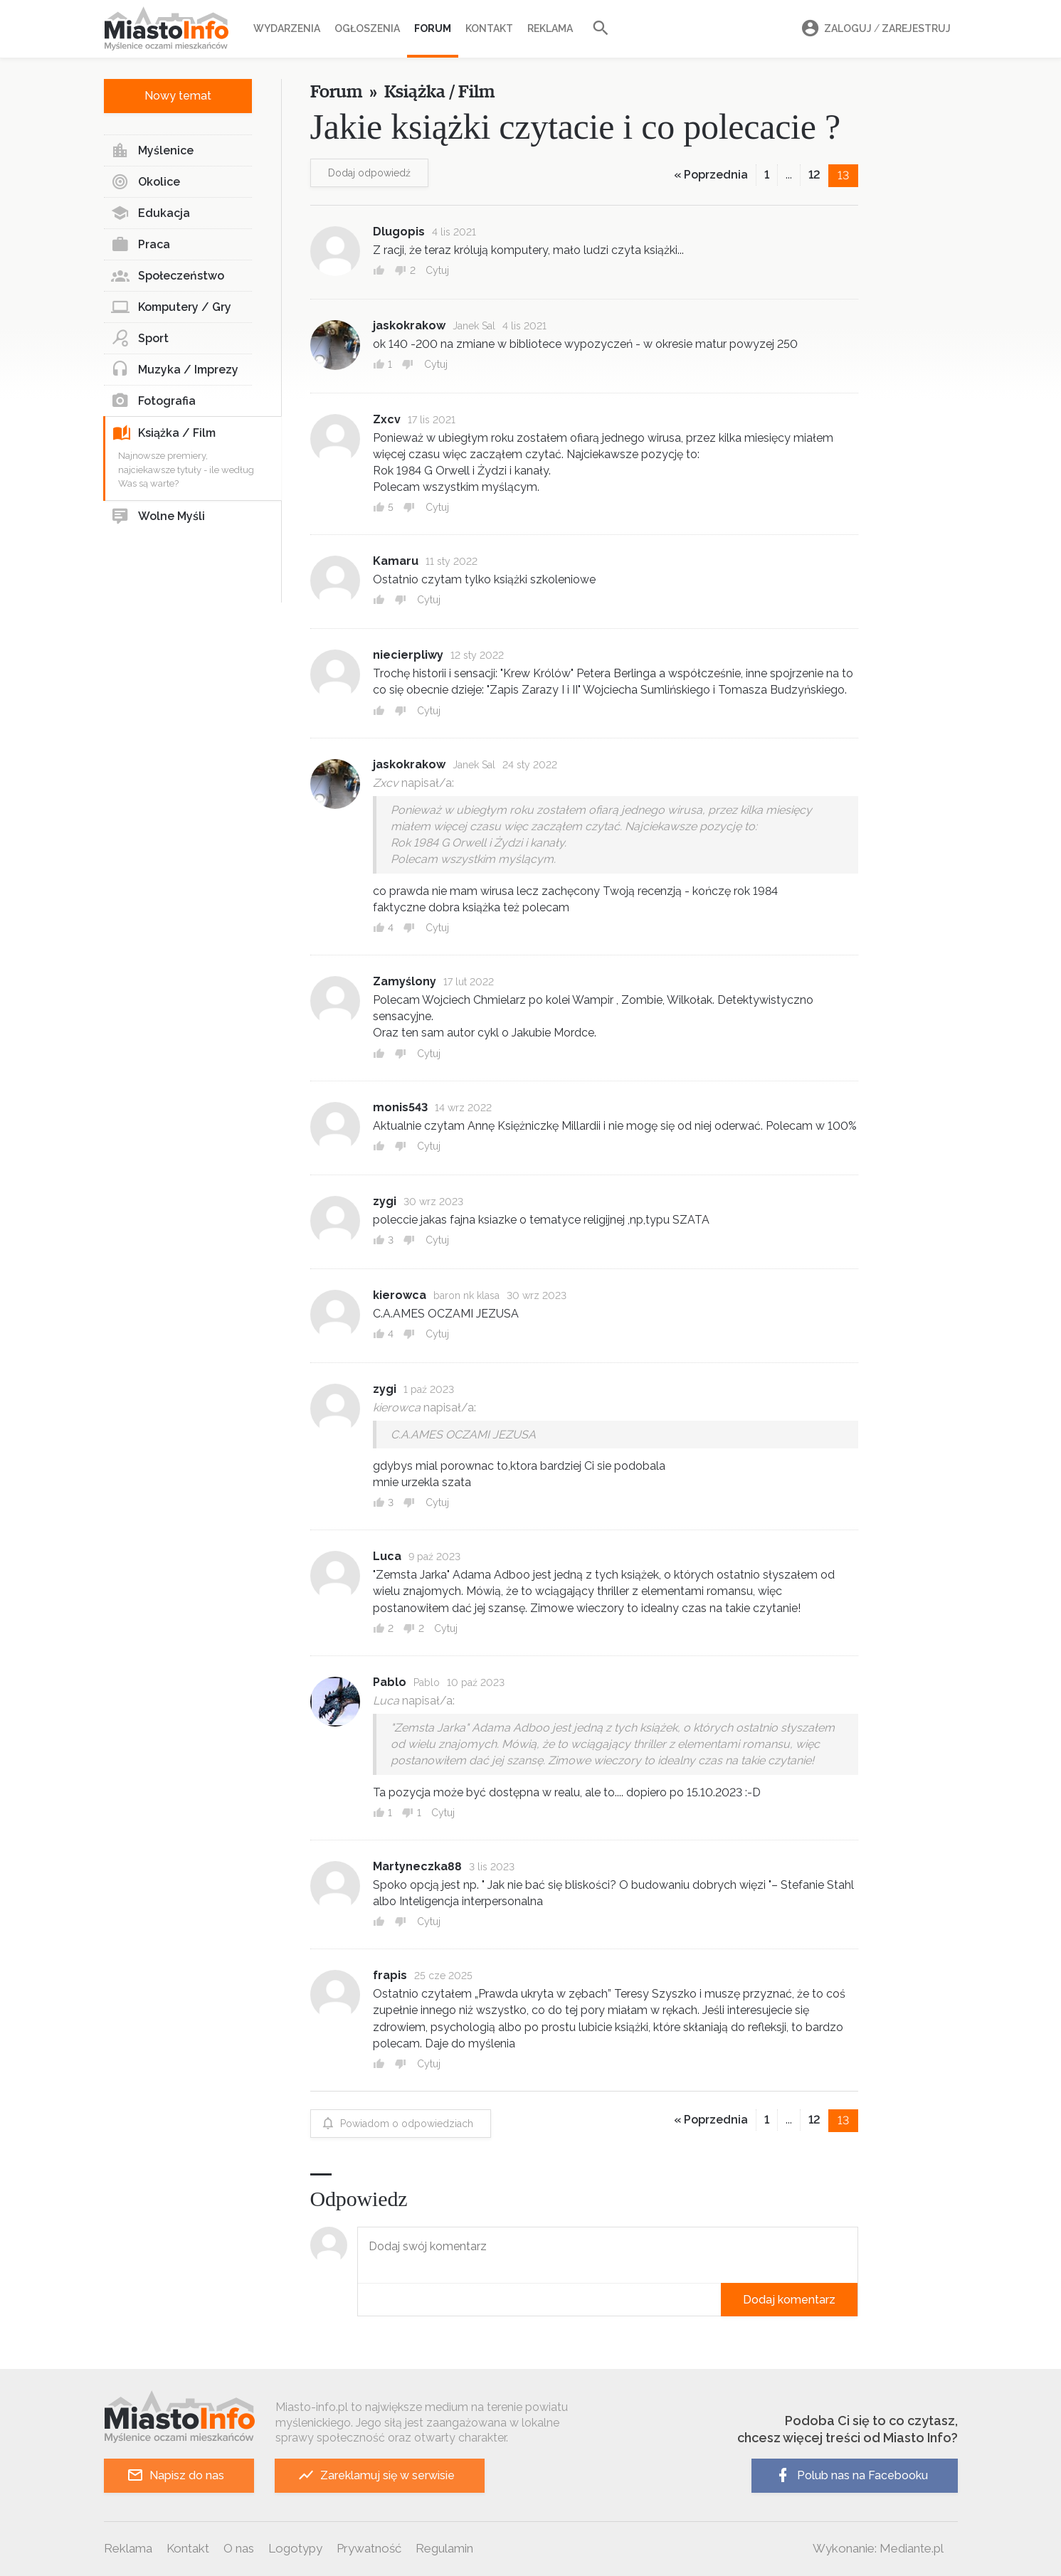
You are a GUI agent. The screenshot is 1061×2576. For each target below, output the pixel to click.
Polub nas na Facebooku (851, 2475)
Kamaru (395, 561)
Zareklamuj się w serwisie (376, 2475)
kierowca (399, 1295)
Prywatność (369, 2548)
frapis (390, 1975)
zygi (384, 1201)
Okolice (145, 182)
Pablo (389, 1682)
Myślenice (152, 150)
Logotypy (295, 2548)
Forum (432, 28)
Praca (140, 244)
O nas (238, 2548)
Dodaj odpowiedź (369, 173)
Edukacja (150, 213)
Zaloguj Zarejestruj (874, 29)
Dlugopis (399, 231)
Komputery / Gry (171, 307)
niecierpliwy (408, 655)
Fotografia (153, 401)
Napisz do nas (175, 2475)
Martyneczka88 (417, 1866)
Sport (140, 338)
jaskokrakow (409, 325)
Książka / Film (164, 433)
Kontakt (489, 28)
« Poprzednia (711, 174)
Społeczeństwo (167, 276)
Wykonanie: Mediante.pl (878, 2548)
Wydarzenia (286, 28)
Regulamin (444, 2548)
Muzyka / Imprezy (174, 370)
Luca (387, 1556)
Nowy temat (177, 95)
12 (814, 174)
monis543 (400, 1107)
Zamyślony (404, 981)
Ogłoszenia (367, 28)
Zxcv (387, 419)
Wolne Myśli (158, 516)
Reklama (550, 28)
